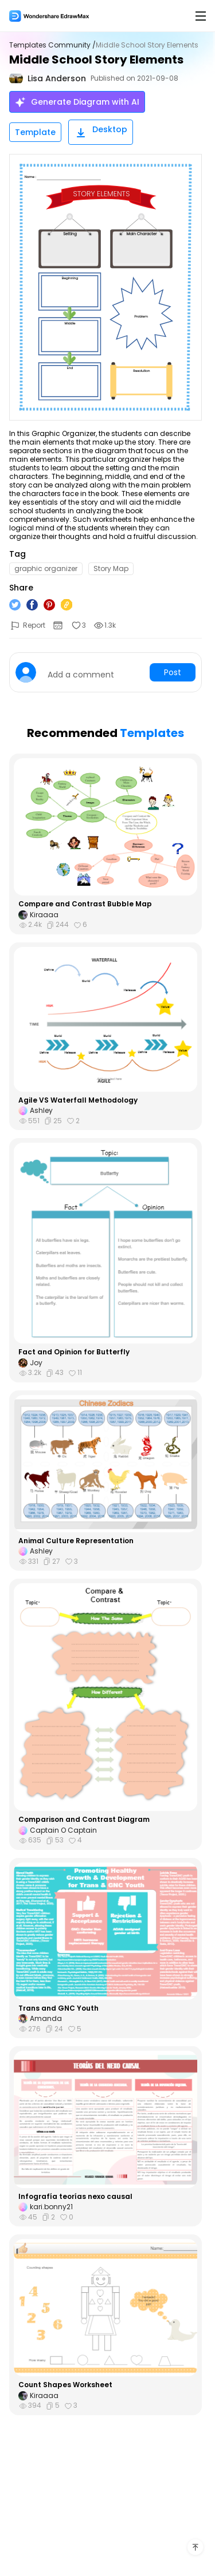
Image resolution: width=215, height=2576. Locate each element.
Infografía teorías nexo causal (75, 2197)
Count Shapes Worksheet (65, 2385)
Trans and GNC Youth (58, 2008)
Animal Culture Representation (76, 1541)
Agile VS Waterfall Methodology (78, 1100)
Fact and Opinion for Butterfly (74, 1352)
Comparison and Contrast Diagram (84, 1820)
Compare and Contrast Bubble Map (85, 904)
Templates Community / (52, 45)
